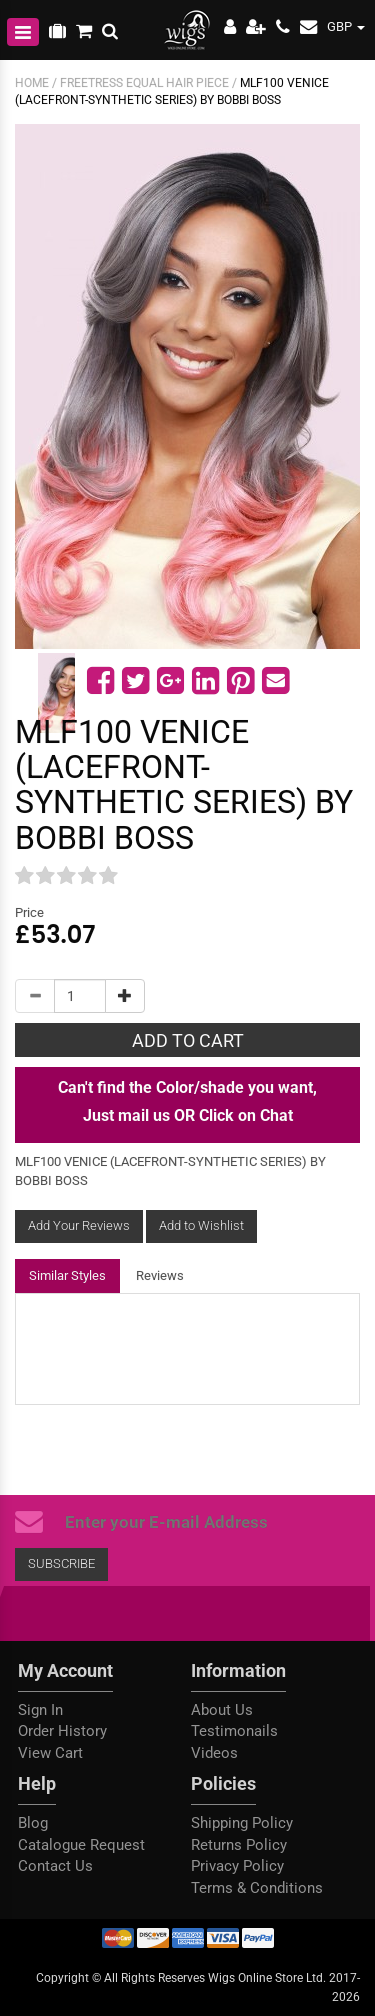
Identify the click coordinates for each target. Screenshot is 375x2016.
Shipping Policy (242, 1823)
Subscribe (61, 1563)
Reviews (160, 1275)
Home (32, 83)
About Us (222, 1710)
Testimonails (234, 1731)
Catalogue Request (81, 1845)
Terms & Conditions (257, 1888)
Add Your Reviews (79, 1225)
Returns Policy (239, 1845)
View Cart (50, 1753)
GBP (346, 26)
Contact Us (55, 1866)
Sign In (40, 1710)
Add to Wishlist (201, 1225)
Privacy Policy (237, 1866)
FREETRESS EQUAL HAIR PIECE (144, 83)
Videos (214, 1753)
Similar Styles (67, 1275)
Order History (62, 1731)
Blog (33, 1823)
